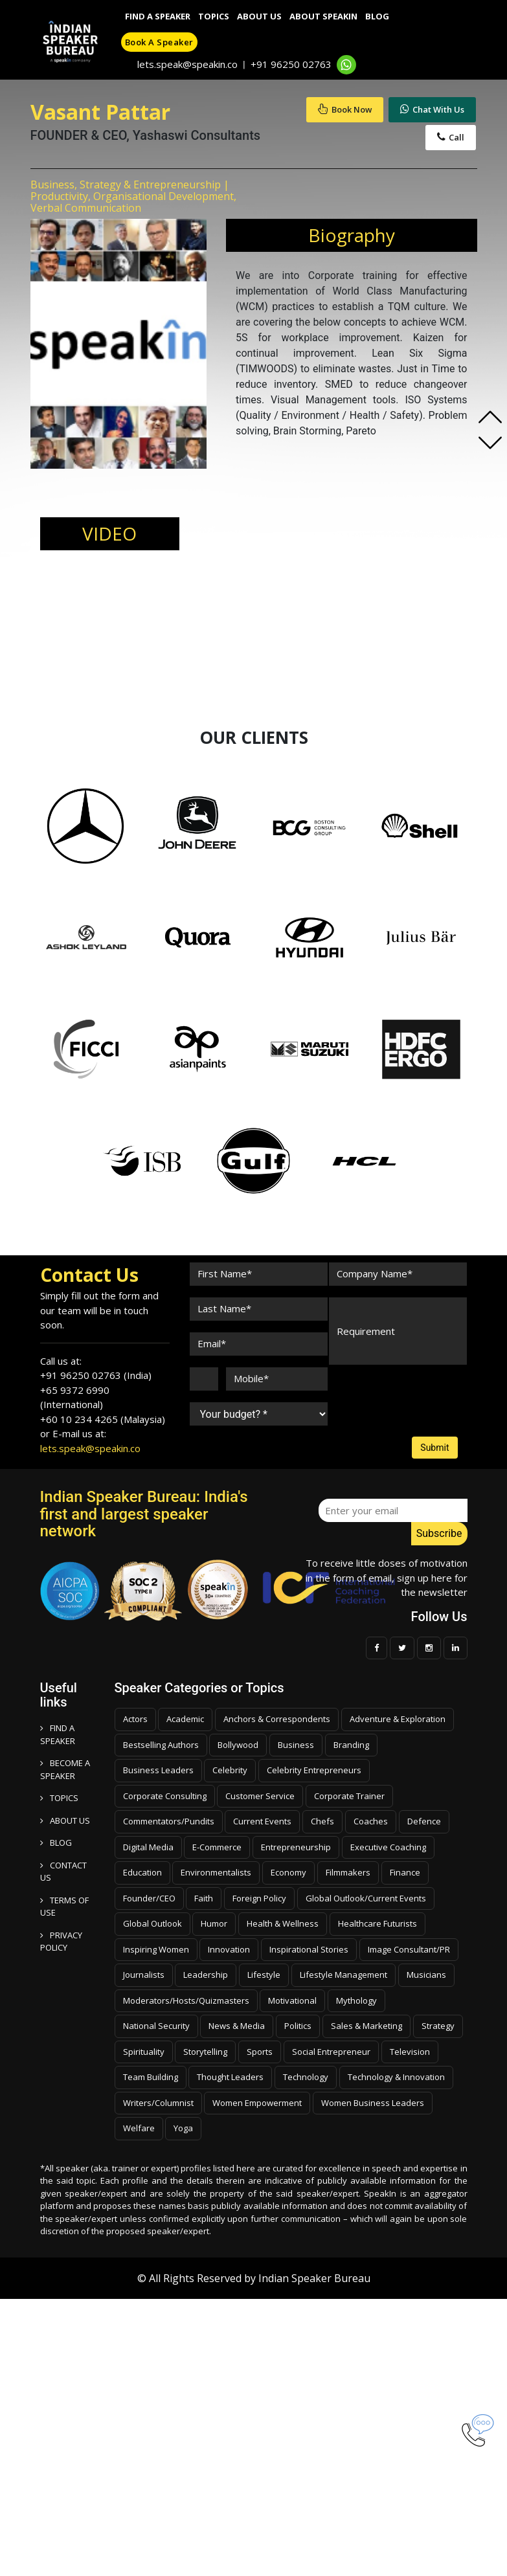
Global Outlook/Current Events (366, 1898)
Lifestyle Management (343, 1974)
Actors (135, 1719)
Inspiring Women (156, 1949)
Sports (260, 2051)
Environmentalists (216, 1872)
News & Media (236, 2026)
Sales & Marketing (366, 2026)
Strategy (438, 2026)
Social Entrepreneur (331, 2051)
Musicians (426, 1974)
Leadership (205, 1974)
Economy (288, 1872)
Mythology (356, 2000)
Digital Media (148, 1847)
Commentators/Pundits (168, 1821)
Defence (424, 1821)
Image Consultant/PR (409, 1949)
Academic (185, 1719)
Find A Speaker (157, 16)
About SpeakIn (323, 16)
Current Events (262, 1821)
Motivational (292, 2000)
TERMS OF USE (64, 1906)
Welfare (139, 2128)
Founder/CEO (149, 1898)
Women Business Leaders (372, 2103)
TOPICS (59, 1798)
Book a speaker (159, 42)
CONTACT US (63, 1871)
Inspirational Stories (308, 1949)
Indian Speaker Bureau (314, 2278)
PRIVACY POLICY (61, 1941)
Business (296, 1745)
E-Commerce (217, 1847)
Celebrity (229, 1770)
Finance (405, 1872)
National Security (156, 2026)
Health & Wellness (283, 1923)
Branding (351, 1745)
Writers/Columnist (158, 2103)
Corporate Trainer (349, 1796)
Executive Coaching (388, 1847)
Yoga (183, 2128)
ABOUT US (65, 1820)
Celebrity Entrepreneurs (314, 1770)
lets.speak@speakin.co (187, 64)
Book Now (345, 109)
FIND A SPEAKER (57, 1734)
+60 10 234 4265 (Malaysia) (102, 1419)
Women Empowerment (257, 2103)
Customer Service (260, 1796)
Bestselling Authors (161, 1745)
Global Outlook (152, 1923)
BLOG (56, 1842)
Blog (377, 16)
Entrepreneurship (296, 1847)
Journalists (143, 1974)
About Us (259, 16)
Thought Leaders (230, 2077)
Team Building (150, 2077)
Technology (305, 2077)
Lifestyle (263, 1974)
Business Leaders (158, 1770)
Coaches (371, 1821)
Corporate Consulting (165, 1796)
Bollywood (238, 1745)
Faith (203, 1898)
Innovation (229, 1949)
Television (410, 2051)
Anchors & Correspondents (276, 1719)
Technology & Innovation (396, 2077)
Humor (214, 1923)
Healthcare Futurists (377, 1923)
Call (450, 137)
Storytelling (205, 2051)
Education (142, 1872)
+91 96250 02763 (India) (96, 1375)
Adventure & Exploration (397, 1719)
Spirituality (143, 2051)
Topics (213, 16)
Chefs (322, 1821)
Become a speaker (65, 1769)
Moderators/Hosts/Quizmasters (186, 2000)
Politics (297, 2026)
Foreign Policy (259, 1898)
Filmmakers (348, 1872)
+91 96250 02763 (291, 64)
